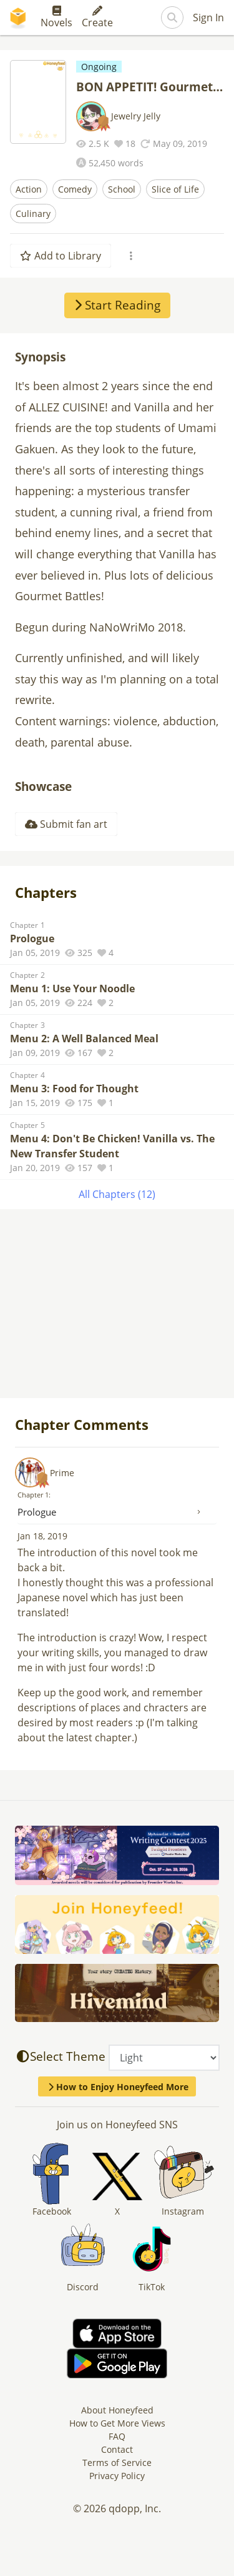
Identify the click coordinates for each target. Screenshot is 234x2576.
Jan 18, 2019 (42, 1536)
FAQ (117, 2436)
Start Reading (117, 305)
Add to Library (60, 256)
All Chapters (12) (117, 1194)
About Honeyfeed (117, 2410)
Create (97, 17)
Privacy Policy (117, 2476)
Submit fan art (66, 824)
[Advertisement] (117, 1305)
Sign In (208, 17)
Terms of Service (117, 2462)
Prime (62, 1473)
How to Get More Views (117, 2423)
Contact (117, 2449)
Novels (56, 17)
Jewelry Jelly (135, 116)
